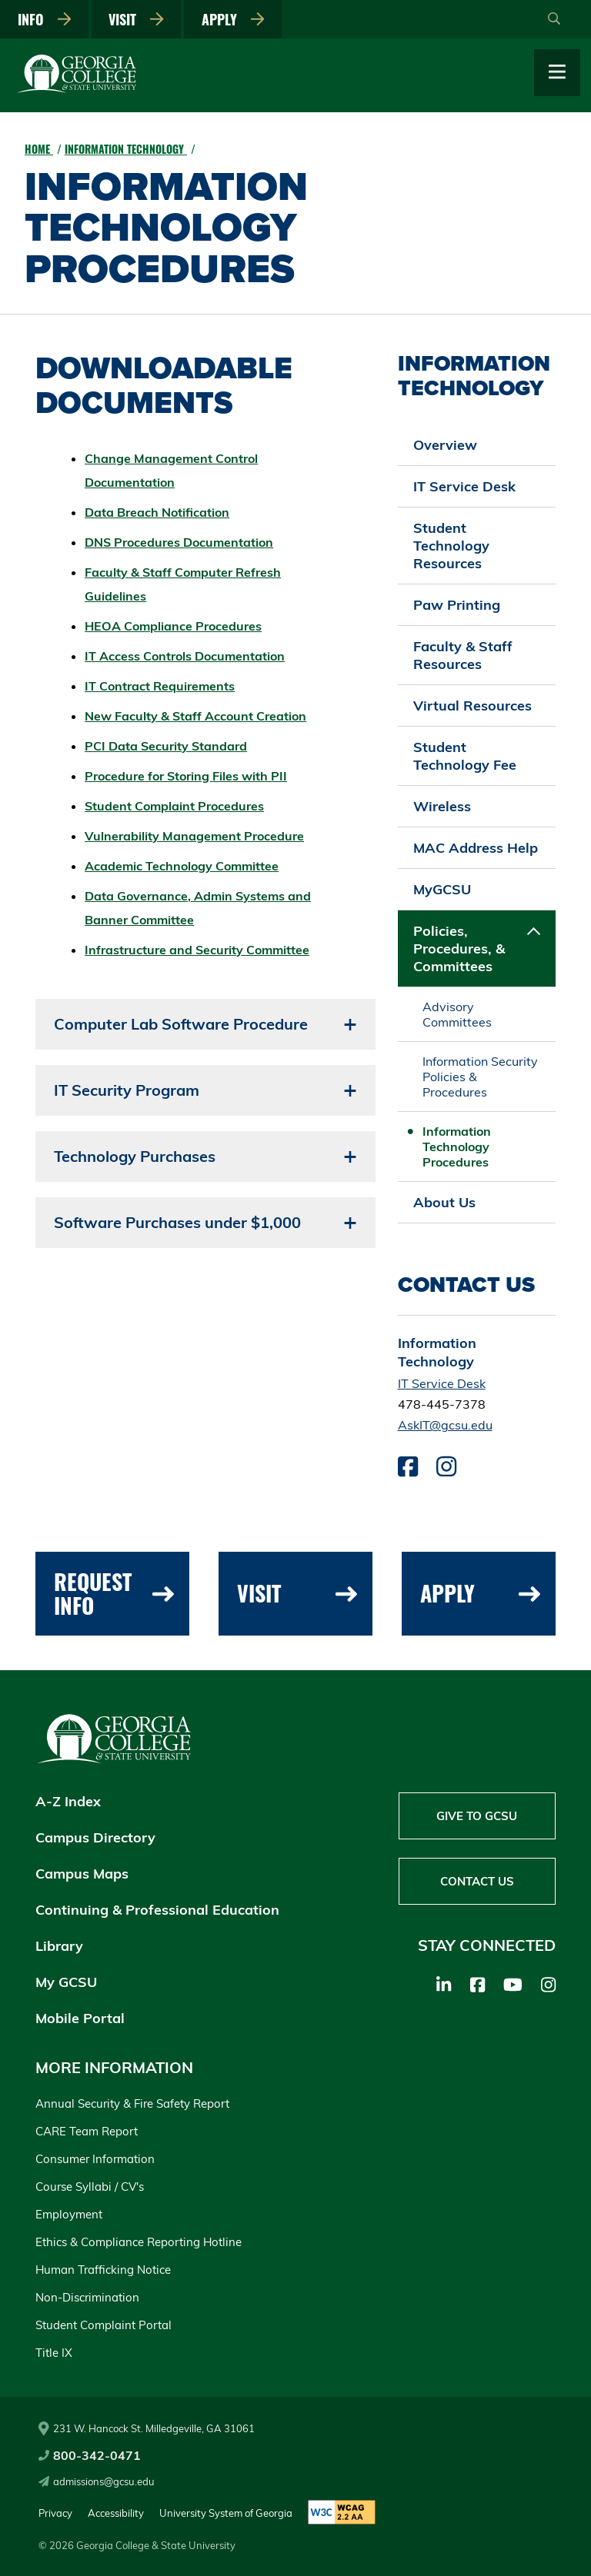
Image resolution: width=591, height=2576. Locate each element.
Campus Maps (82, 1873)
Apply (233, 19)
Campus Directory (95, 1837)
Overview (445, 445)
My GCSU (66, 1982)
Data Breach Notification (157, 512)
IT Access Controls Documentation (185, 656)
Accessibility (116, 2513)
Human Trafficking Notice (103, 2269)
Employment (68, 2214)
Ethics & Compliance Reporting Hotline (138, 2242)
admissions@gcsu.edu (96, 2481)
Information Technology (126, 149)
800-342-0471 (89, 2455)
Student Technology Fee (464, 756)
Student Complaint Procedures (174, 806)
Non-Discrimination (87, 2297)
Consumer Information (95, 2159)
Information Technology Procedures (456, 1146)
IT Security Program (126, 1090)
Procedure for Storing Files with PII (186, 776)
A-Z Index (68, 1801)
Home (39, 149)
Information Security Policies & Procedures (480, 1076)
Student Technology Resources (451, 545)
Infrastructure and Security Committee (197, 949)
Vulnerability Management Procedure (194, 836)
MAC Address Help (475, 848)
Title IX (53, 2352)
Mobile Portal (80, 2018)
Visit (136, 19)
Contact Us (477, 1881)
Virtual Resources (472, 705)
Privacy (55, 2513)
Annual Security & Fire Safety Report (132, 2103)
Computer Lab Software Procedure (181, 1023)
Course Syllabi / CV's (89, 2186)
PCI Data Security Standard (166, 746)
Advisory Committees (457, 1014)
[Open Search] (554, 19)
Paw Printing (456, 605)
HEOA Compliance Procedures (173, 626)
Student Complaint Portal (103, 2325)
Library (59, 1946)
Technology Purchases (134, 1156)
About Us (444, 1202)
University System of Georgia (225, 2513)
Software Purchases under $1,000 (177, 1222)
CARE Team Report (86, 2131)
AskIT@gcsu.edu (445, 1425)
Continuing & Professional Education (157, 1910)
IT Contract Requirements (160, 686)
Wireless (442, 806)
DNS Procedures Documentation (179, 542)
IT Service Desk (464, 486)
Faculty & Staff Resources (463, 655)
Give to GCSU (476, 1816)
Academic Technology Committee (182, 866)
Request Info (114, 1593)
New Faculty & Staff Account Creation (195, 716)
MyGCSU (442, 889)
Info (45, 19)
